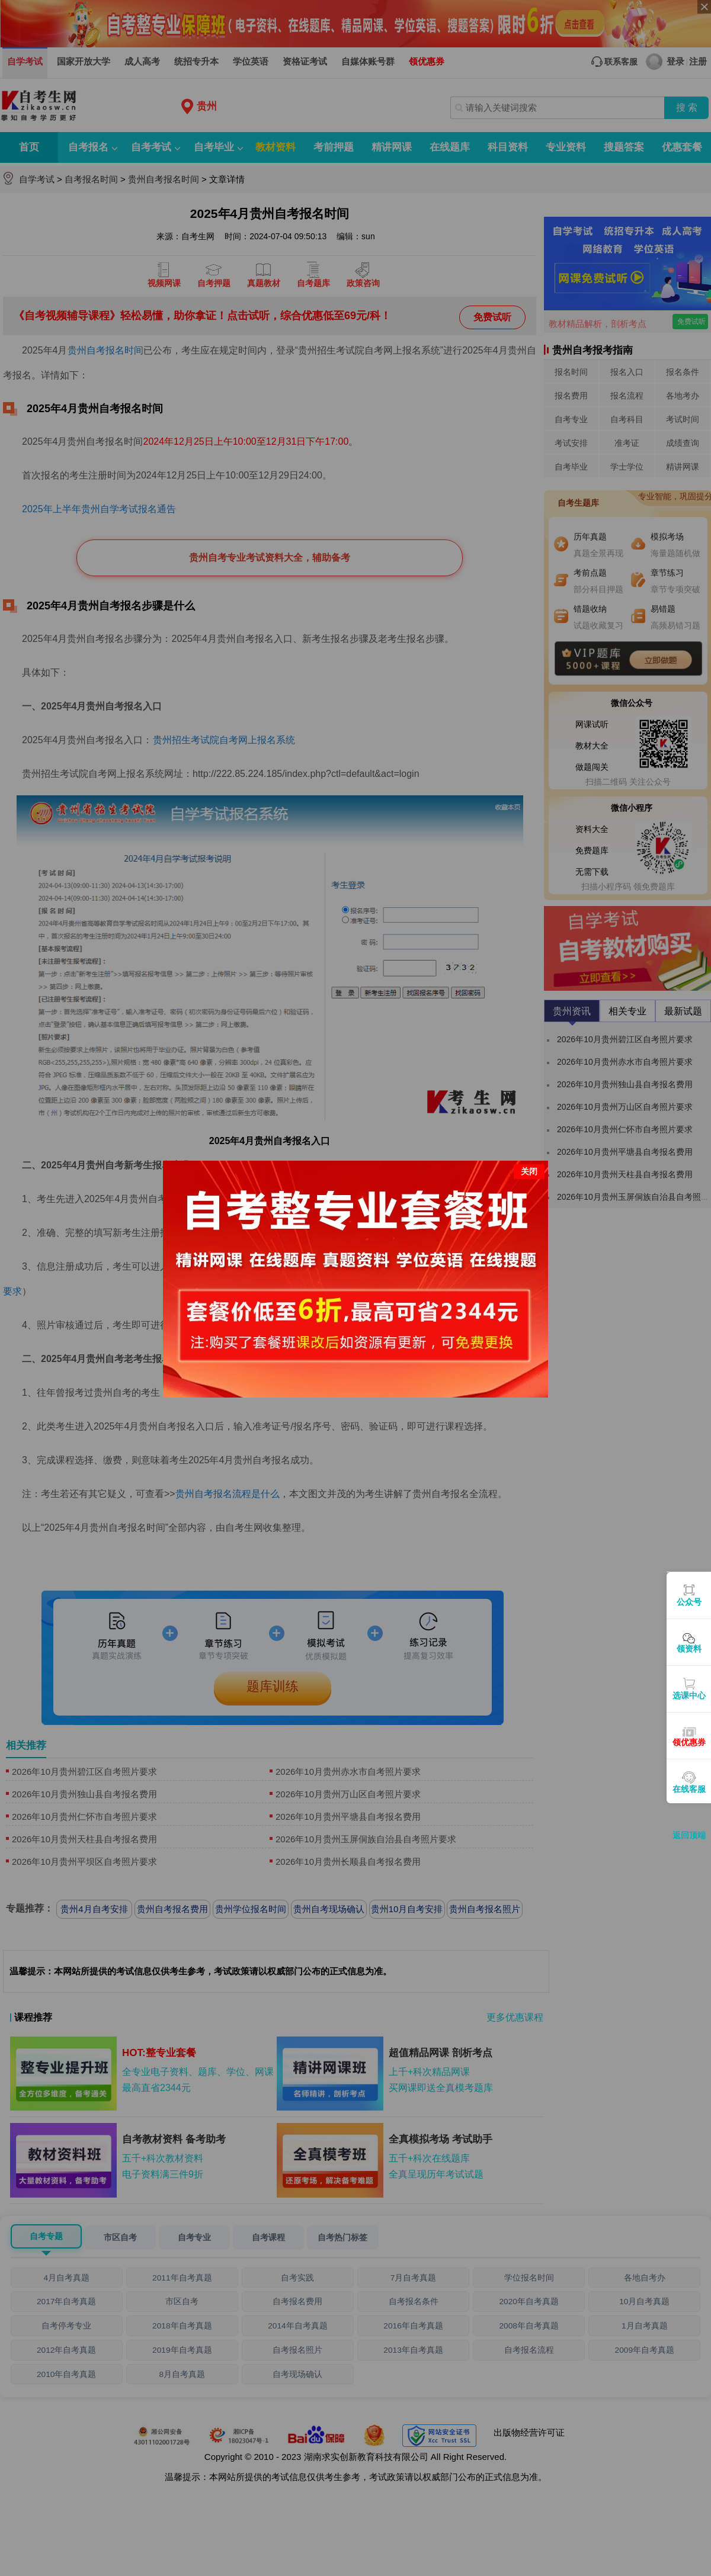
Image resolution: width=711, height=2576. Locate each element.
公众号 (689, 1602)
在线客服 (689, 1789)
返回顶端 (689, 1835)
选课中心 (689, 1695)
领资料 (689, 1648)
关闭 (529, 1168)
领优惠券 (689, 1742)
